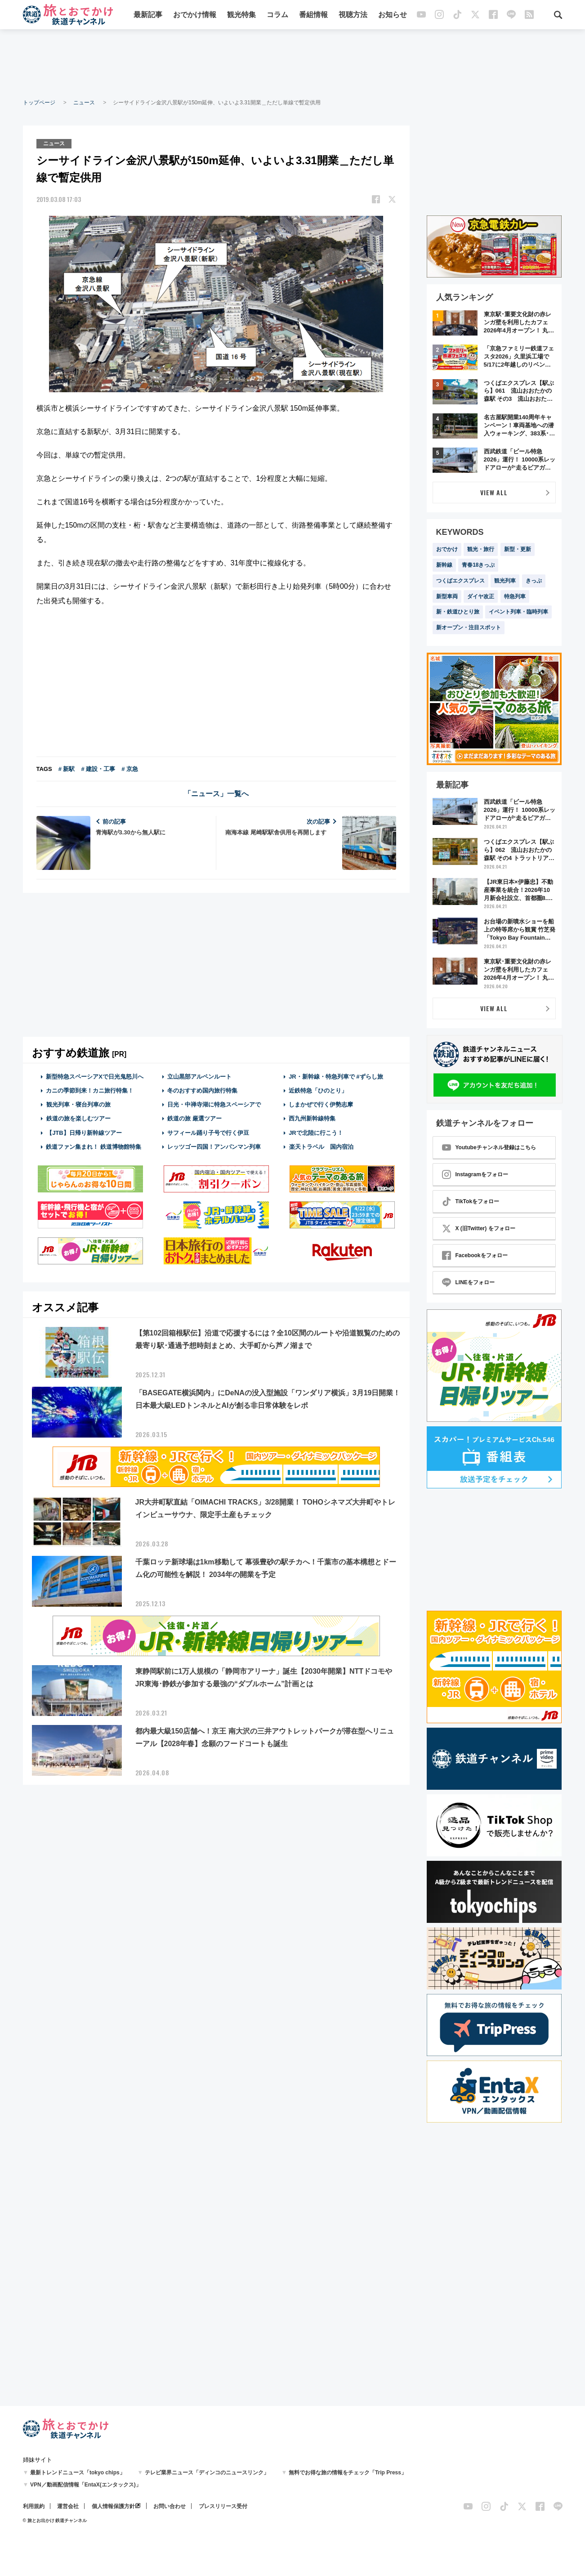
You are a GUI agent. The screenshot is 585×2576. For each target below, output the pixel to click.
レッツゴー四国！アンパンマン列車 (214, 1146)
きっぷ (534, 581)
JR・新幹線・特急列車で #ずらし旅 (336, 1076)
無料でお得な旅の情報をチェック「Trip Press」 (347, 2472)
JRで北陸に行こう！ (316, 1132)
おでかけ (447, 549)
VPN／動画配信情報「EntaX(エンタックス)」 (85, 2485)
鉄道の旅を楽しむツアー (78, 1118)
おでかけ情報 (194, 14)
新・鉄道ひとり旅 (457, 612)
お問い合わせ (169, 2506)
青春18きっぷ (478, 565)
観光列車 (505, 581)
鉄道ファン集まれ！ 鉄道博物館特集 (93, 1146)
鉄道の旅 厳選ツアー (194, 1118)
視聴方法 (353, 14)
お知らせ (392, 14)
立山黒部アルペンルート (199, 1076)
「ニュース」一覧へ (216, 793)
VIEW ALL (494, 492)
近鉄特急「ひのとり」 (318, 1090)
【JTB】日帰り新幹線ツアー (84, 1132)
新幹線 (444, 565)
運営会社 (68, 2506)
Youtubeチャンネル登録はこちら (489, 1147)
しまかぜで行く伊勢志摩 (321, 1104)
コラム (277, 14)
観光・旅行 (480, 549)
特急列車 (515, 596)
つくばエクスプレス (460, 581)
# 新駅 (66, 769)
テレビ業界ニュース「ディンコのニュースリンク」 (207, 2472)
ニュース (84, 102)
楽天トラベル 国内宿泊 (321, 1146)
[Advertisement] (292, 63)
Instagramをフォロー (475, 1174)
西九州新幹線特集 (312, 1118)
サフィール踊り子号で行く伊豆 (208, 1132)
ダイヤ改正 (480, 596)
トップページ (39, 102)
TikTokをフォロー (471, 1201)
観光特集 (241, 14)
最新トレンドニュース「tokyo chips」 (77, 2472)
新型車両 (447, 596)
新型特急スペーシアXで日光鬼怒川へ (94, 1076)
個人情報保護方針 (113, 2506)
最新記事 (148, 14)
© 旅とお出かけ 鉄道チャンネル (55, 2520)
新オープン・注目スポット (468, 627)
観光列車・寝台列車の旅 (78, 1104)
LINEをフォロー (468, 1282)
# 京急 (129, 769)
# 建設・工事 (98, 769)
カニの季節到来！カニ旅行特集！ (90, 1090)
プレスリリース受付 (223, 2506)
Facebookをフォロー (475, 1255)
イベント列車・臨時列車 (518, 612)
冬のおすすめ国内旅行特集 (202, 1090)
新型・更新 (517, 549)
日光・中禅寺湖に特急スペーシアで (214, 1104)
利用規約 (34, 2506)
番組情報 (313, 14)
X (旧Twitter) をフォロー (478, 1228)
